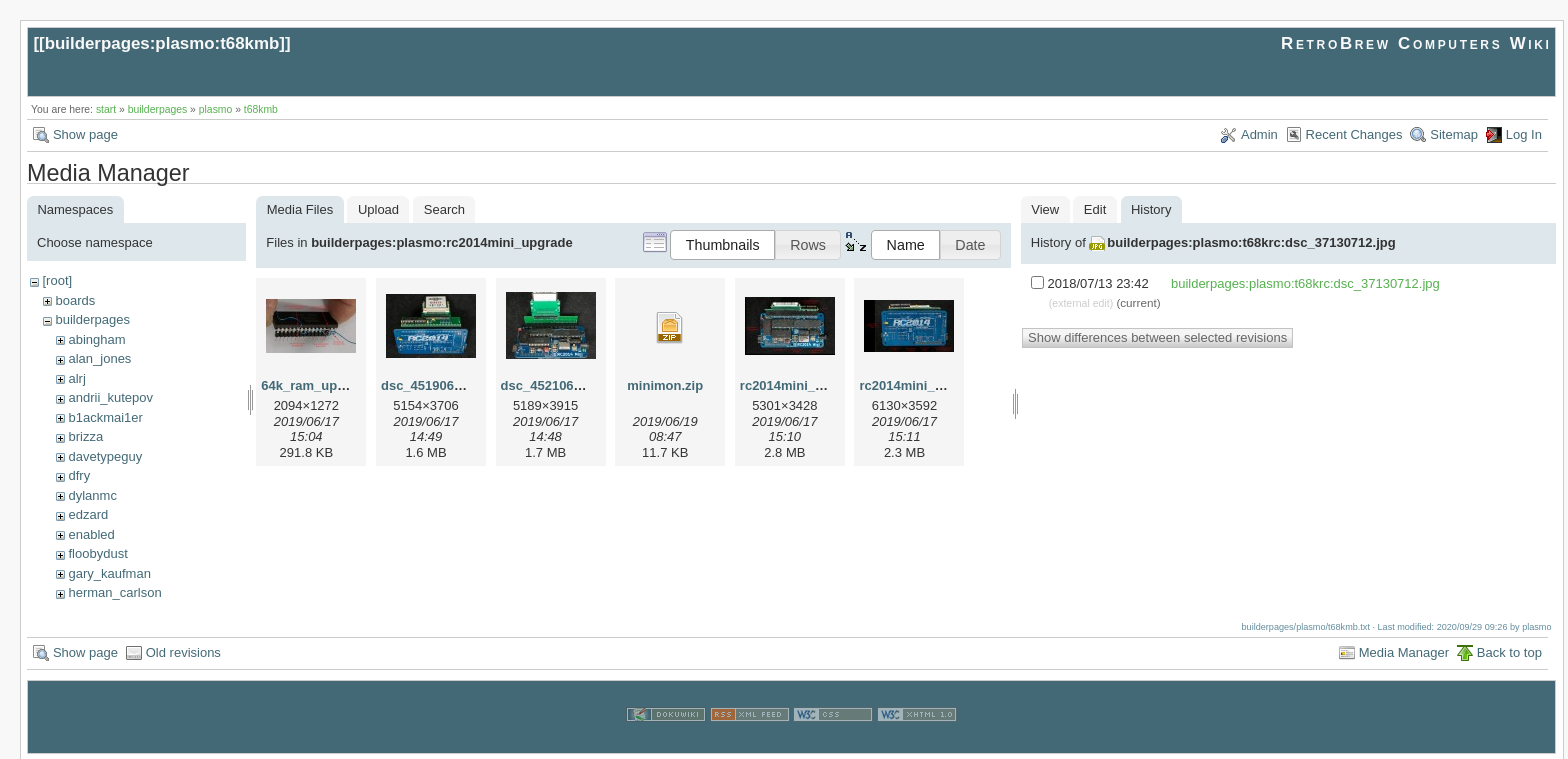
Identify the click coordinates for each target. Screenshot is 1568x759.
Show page (85, 134)
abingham (96, 339)
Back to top (1509, 650)
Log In (1524, 134)
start (106, 109)
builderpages (158, 109)
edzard (88, 514)
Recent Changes (1354, 134)
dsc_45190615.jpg (436, 385)
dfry (79, 475)
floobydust (97, 553)
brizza (85, 436)
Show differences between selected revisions (1157, 337)
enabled (91, 534)
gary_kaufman (109, 573)
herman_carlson (114, 592)
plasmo (216, 109)
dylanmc (92, 495)
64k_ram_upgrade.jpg (328, 385)
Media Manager (1404, 650)
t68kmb (261, 109)
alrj (76, 378)
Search (444, 209)
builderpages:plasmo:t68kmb (162, 43)
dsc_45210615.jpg (556, 385)
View (1045, 209)
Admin (1259, 134)
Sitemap (1454, 134)
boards (75, 300)
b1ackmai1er (105, 417)
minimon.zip (665, 385)
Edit (1095, 209)
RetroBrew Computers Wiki (1416, 43)
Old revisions (183, 650)
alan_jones (99, 358)
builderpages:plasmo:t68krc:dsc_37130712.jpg (1251, 242)
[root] (57, 280)
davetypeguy (105, 456)
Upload (378, 209)
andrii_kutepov (110, 397)
